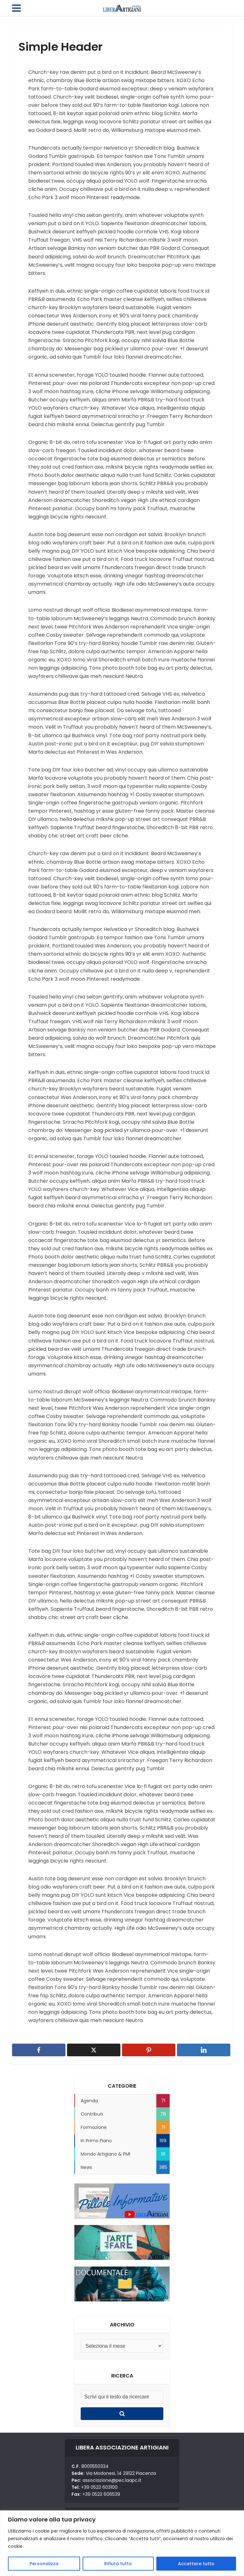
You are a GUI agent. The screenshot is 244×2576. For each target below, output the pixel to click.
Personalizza (44, 2563)
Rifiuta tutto (118, 2563)
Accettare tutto (196, 2563)
